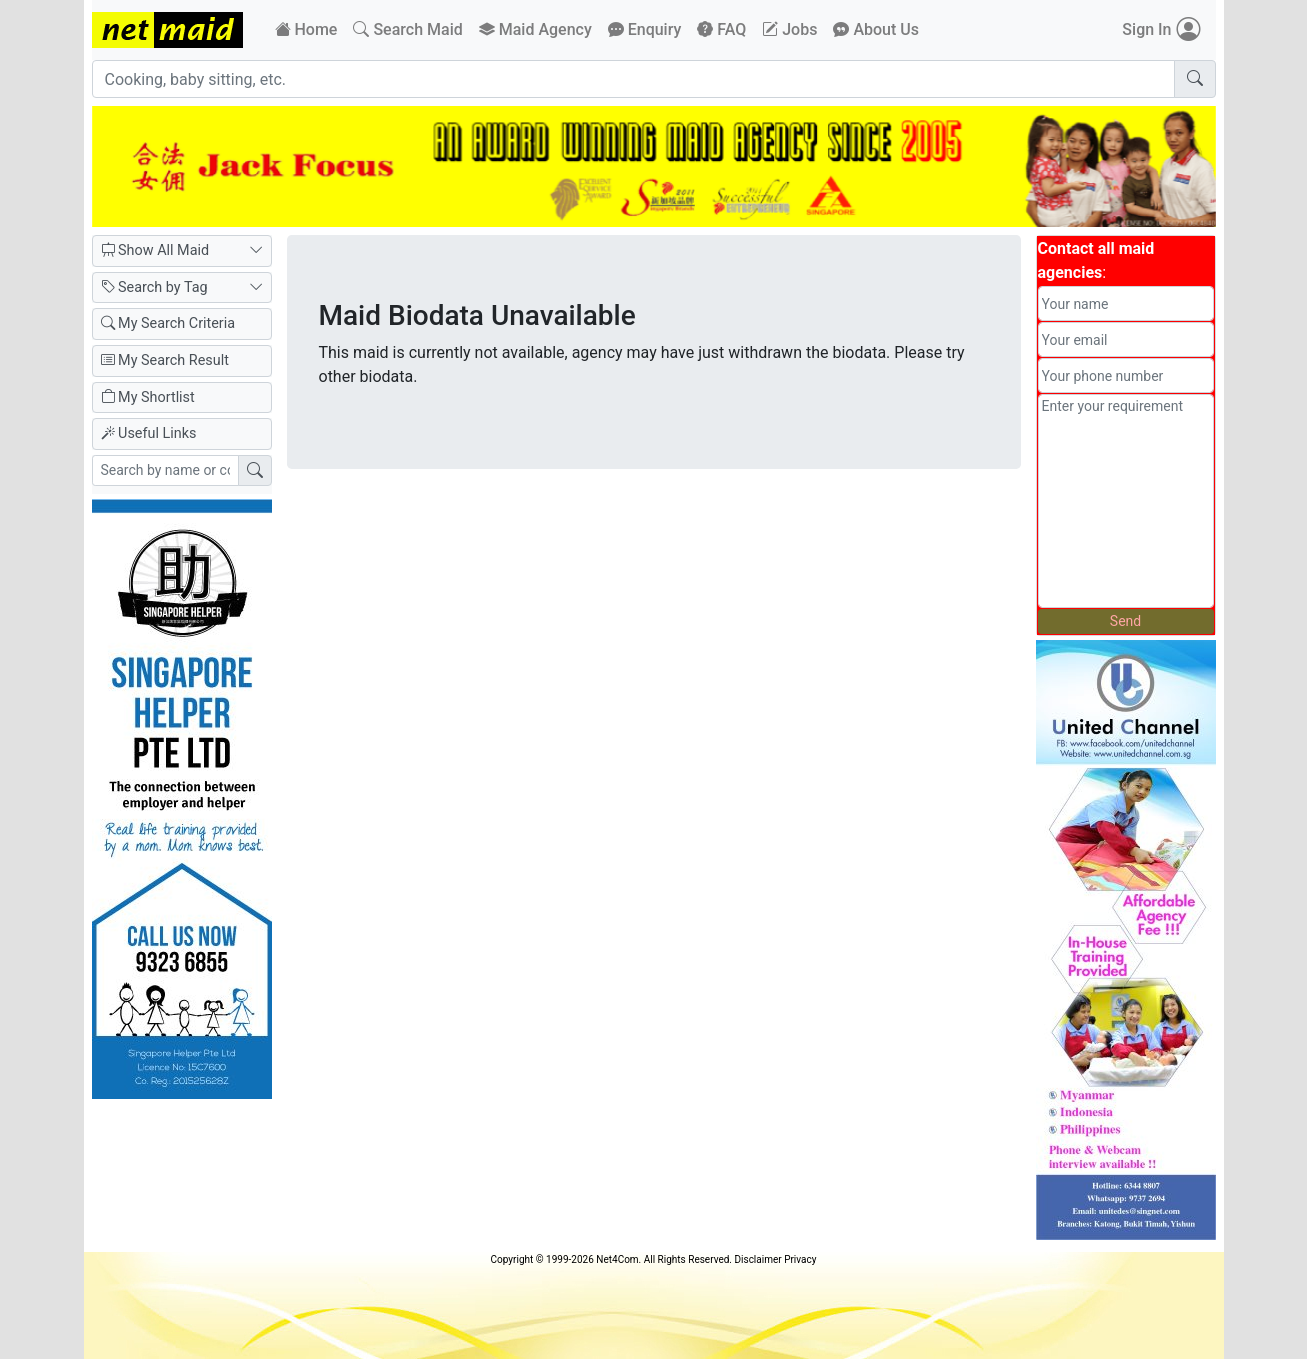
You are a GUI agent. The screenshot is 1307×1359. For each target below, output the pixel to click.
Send (1125, 621)
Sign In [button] (1160, 30)
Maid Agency (535, 29)
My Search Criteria (168, 323)
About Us (876, 29)
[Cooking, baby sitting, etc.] (633, 79)
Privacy (800, 1259)
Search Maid (407, 29)
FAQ (721, 29)
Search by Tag (182, 288)
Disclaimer (757, 1259)
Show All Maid (182, 251)
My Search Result (165, 360)
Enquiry (645, 29)
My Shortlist (148, 397)
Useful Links (149, 433)
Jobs (789, 29)
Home (306, 29)
